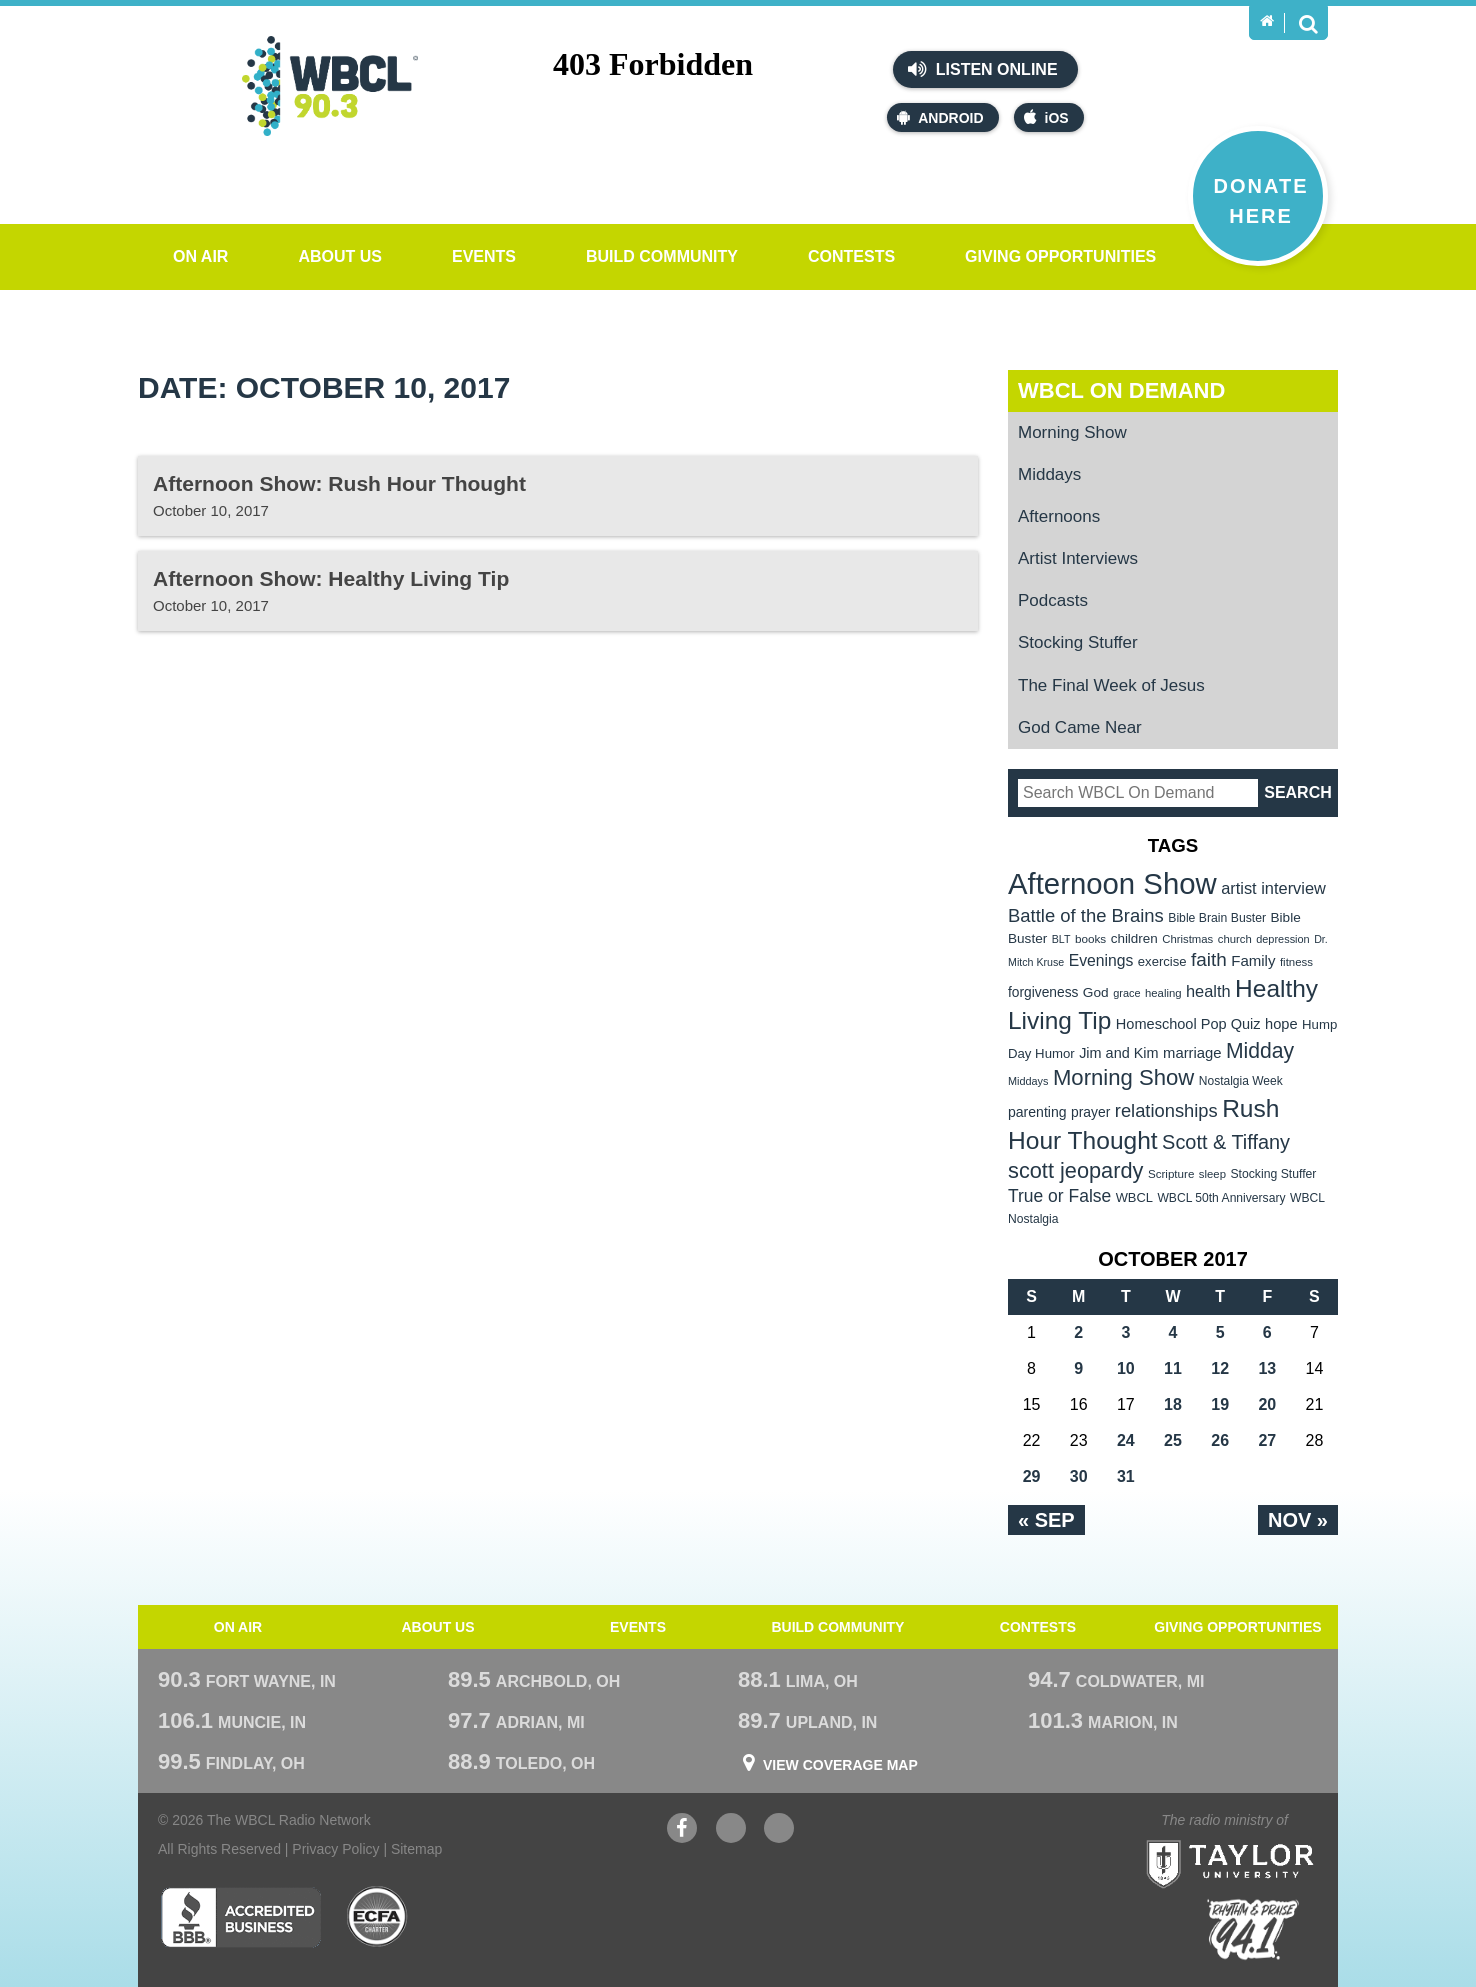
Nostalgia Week (1241, 1081)
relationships (1166, 1110)
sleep (1212, 1174)
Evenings (1101, 960)
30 (1079, 1476)
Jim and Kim (1118, 1053)
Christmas (1187, 939)
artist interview (1273, 888)
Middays (1049, 474)
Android (940, 117)
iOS (1046, 117)
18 (1173, 1404)
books (1090, 938)
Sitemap (416, 1849)
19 (1220, 1404)
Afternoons (1059, 516)
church (1235, 939)
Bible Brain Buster (1217, 918)
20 (1267, 1404)
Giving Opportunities (1060, 256)
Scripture (1171, 1173)
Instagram (779, 1830)
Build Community (662, 256)
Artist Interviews (1078, 558)
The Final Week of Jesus (1111, 685)
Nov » (1298, 1520)
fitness (1296, 962)
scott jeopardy (1075, 1170)
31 (1126, 1476)
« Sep (1046, 1520)
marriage (1192, 1053)
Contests (851, 256)
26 (1220, 1440)
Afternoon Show (1112, 883)
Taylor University (1266, 1839)
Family (1253, 960)
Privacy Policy (335, 1849)
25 (1173, 1440)
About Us (340, 256)
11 (1173, 1368)
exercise (1162, 961)
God (1096, 992)
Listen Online (982, 69)
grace (1126, 993)
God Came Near (1080, 727)
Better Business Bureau (240, 1917)
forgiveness (1043, 992)
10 (1126, 1368)
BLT (1061, 939)
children (1134, 938)
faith (1209, 959)
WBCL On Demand (1121, 390)
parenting (1037, 1112)
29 (1032, 1476)
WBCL (1134, 1197)
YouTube (731, 1830)
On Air (200, 256)
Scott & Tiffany (1226, 1142)
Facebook (682, 1830)
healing (1163, 993)
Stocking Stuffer (1078, 642)
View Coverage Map (840, 1765)
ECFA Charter (378, 1917)
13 (1267, 1368)
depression (1283, 939)
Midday (1260, 1050)
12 (1220, 1368)
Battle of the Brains (1086, 915)
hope (1281, 1024)
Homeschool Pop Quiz (1188, 1024)
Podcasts (1053, 600)
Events (484, 256)
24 (1126, 1440)
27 (1267, 1440)
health (1208, 991)
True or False (1059, 1196)
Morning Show (1072, 432)
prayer (1090, 1112)
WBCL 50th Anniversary (1221, 1198)
